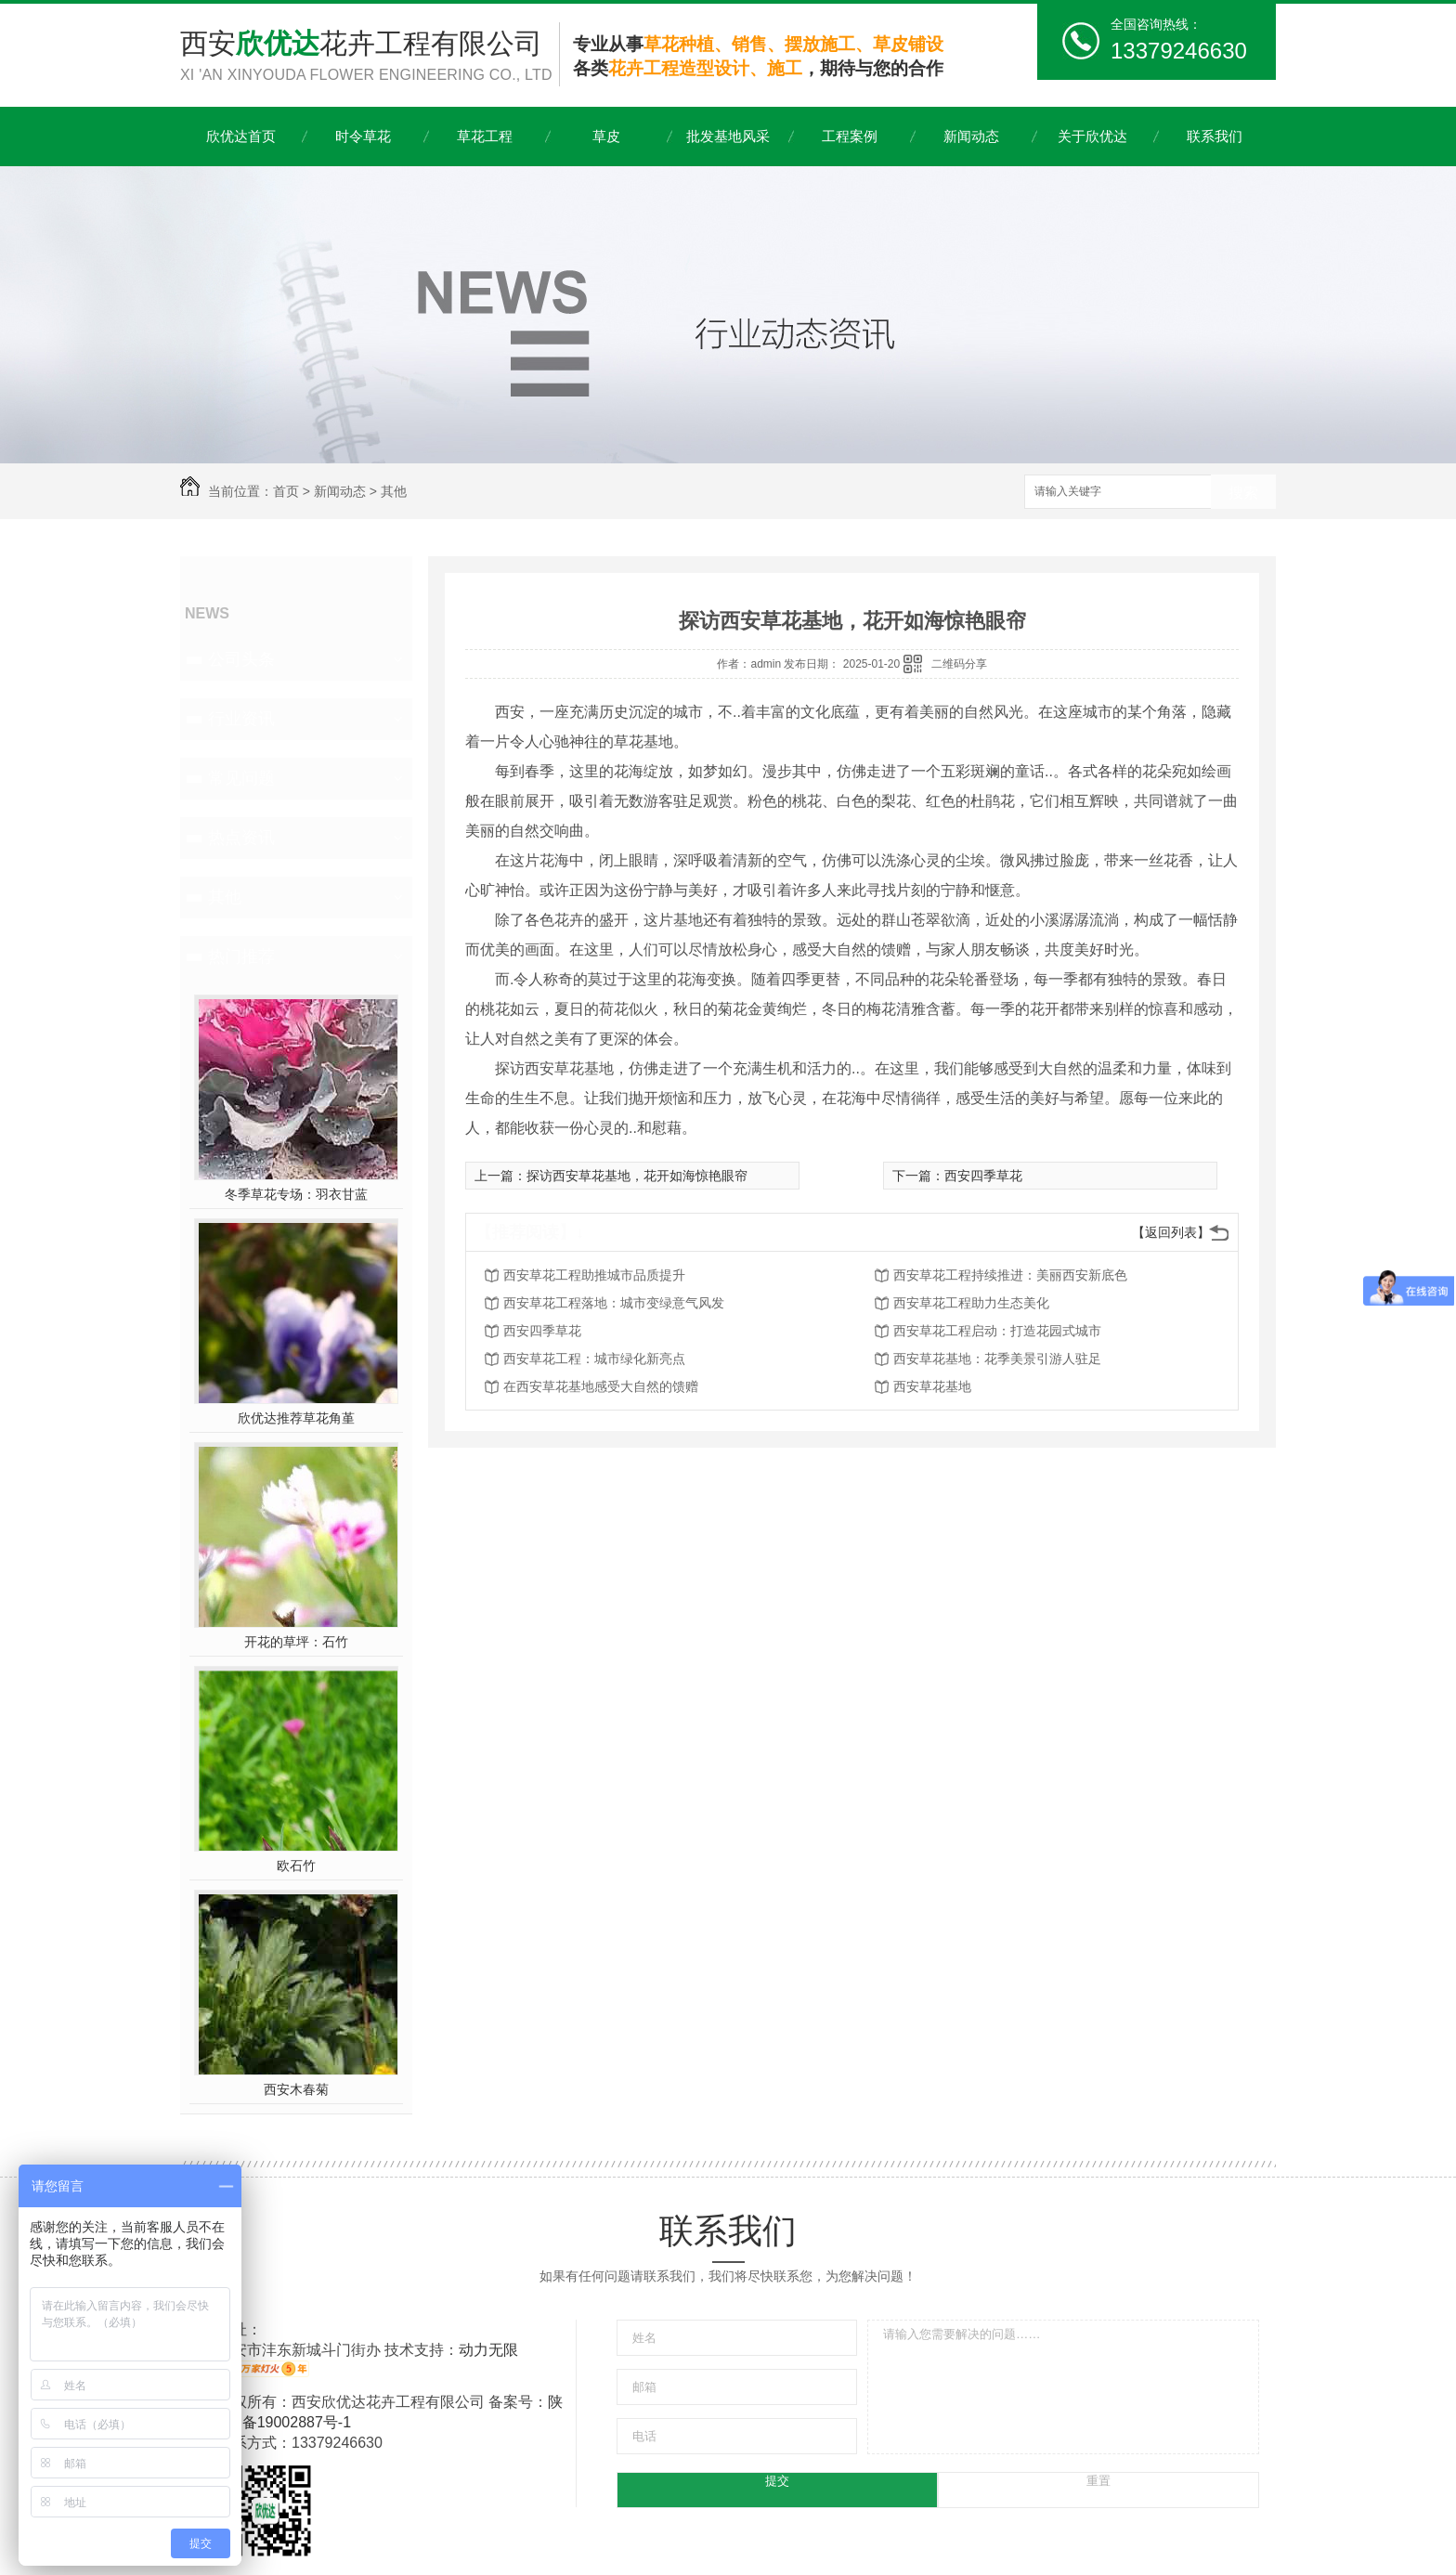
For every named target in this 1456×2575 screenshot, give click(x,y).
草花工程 (485, 136)
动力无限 (488, 2350)
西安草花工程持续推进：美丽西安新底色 (1010, 1275)
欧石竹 (296, 1865)
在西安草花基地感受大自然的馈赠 (600, 1386)
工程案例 (850, 136)
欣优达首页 (241, 136)
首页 (286, 491)
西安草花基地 (932, 1386)
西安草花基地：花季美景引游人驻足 (997, 1358)
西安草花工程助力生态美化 (971, 1302)
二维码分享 (959, 663)
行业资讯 (241, 718)
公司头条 (241, 659)
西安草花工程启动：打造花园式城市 (997, 1330)
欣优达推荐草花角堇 (296, 1418)
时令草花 (363, 136)
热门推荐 (241, 956)
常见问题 (241, 778)
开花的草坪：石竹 (296, 1641)
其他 (394, 491)
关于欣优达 (1092, 136)
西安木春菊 (296, 2089)
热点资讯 (241, 837)
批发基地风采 (728, 136)
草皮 (606, 136)
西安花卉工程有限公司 (369, 57)
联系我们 (1214, 136)
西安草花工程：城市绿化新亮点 (594, 1358)
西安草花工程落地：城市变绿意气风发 (613, 1302)
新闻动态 (971, 136)
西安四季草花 (983, 1175)
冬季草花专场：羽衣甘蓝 (296, 1194)
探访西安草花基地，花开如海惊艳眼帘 (637, 1175)
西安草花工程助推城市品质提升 (594, 1275)
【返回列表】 (1171, 1232)
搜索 (1243, 493)
